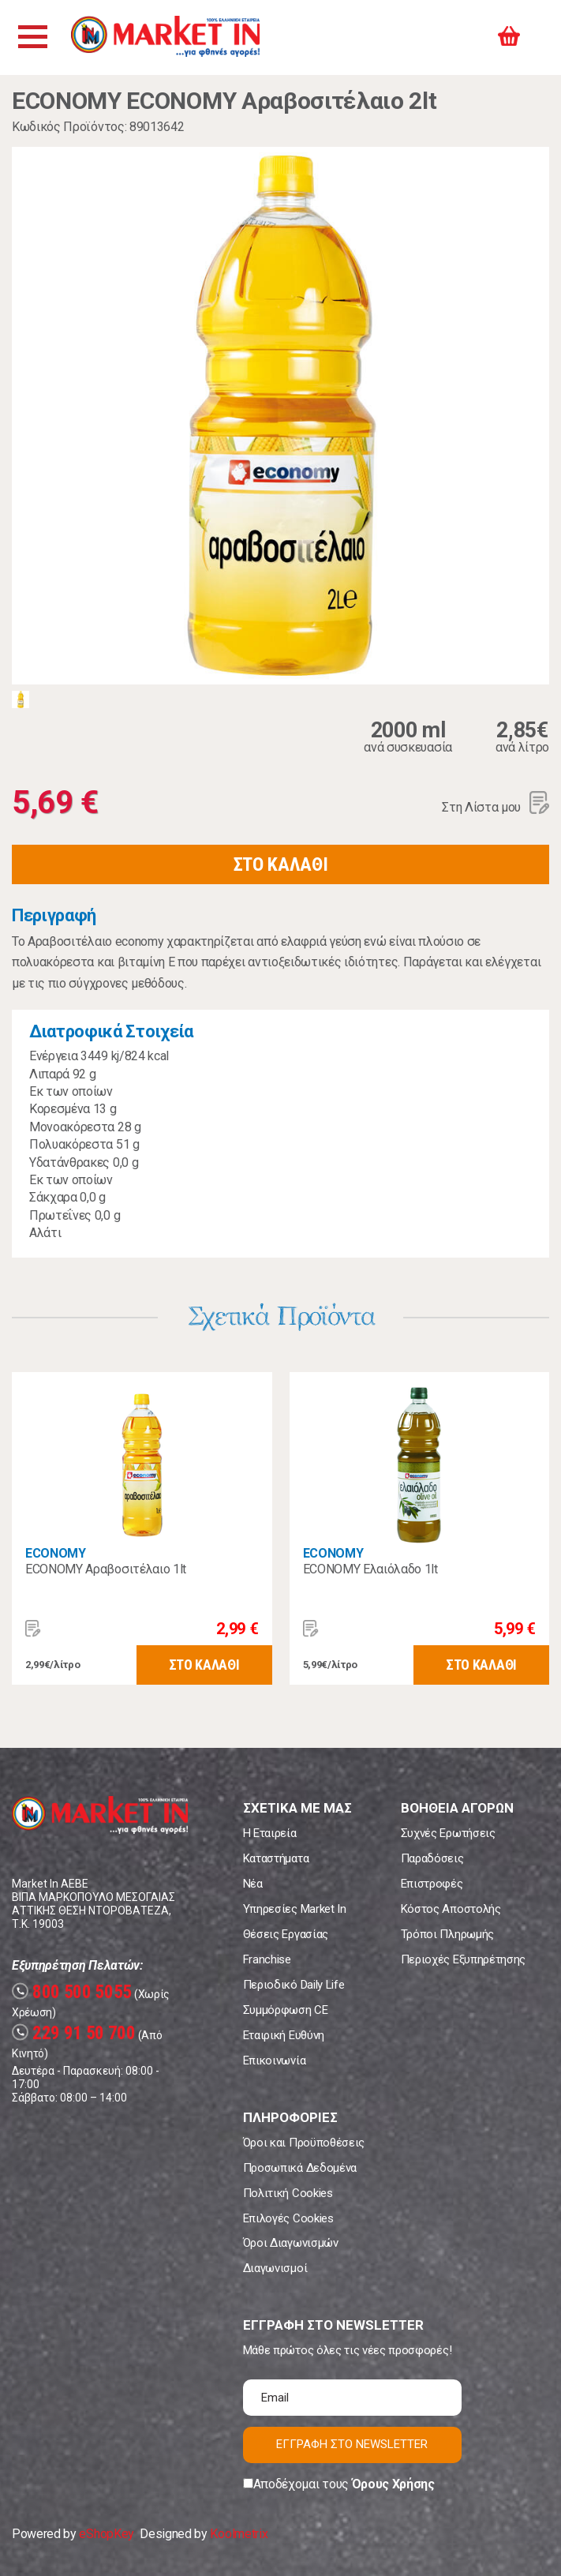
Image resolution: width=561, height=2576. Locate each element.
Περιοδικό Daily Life (294, 1985)
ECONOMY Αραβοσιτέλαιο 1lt (105, 1569)
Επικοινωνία (274, 2060)
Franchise (267, 1959)
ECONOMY (55, 1553)
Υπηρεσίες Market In (294, 1909)
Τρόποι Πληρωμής (447, 1934)
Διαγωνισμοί (275, 2268)
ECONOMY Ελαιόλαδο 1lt (370, 1569)
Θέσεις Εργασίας (285, 1934)
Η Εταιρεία (270, 1833)
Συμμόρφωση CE (285, 2010)
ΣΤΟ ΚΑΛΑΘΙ (281, 864)
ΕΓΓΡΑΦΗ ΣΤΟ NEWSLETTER (352, 2444)
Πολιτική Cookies (288, 2193)
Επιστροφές (432, 1884)
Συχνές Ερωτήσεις (448, 1833)
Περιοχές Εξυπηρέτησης (463, 1959)
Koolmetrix (238, 2533)
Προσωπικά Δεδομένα (300, 2168)
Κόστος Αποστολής (451, 1909)
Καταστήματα (276, 1858)
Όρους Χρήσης (393, 2484)
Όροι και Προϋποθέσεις (304, 2142)
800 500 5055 (72, 1992)
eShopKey (106, 2533)
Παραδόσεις (432, 1858)
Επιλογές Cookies (288, 2218)
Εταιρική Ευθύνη (283, 2035)
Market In (171, 37)
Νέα (253, 1884)
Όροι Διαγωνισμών (290, 2243)
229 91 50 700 (74, 2033)
